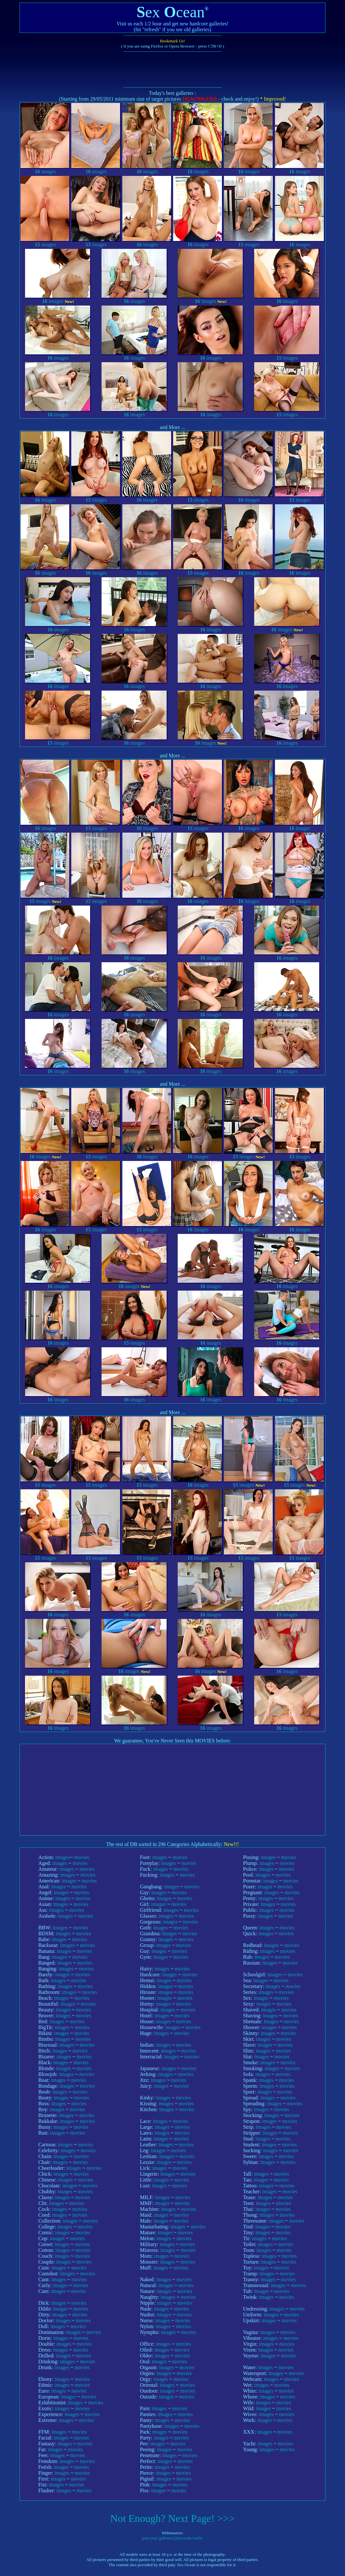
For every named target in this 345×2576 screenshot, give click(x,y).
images (45, 169)
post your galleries (157, 2538)
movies (81, 1857)
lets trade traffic (189, 2538)
